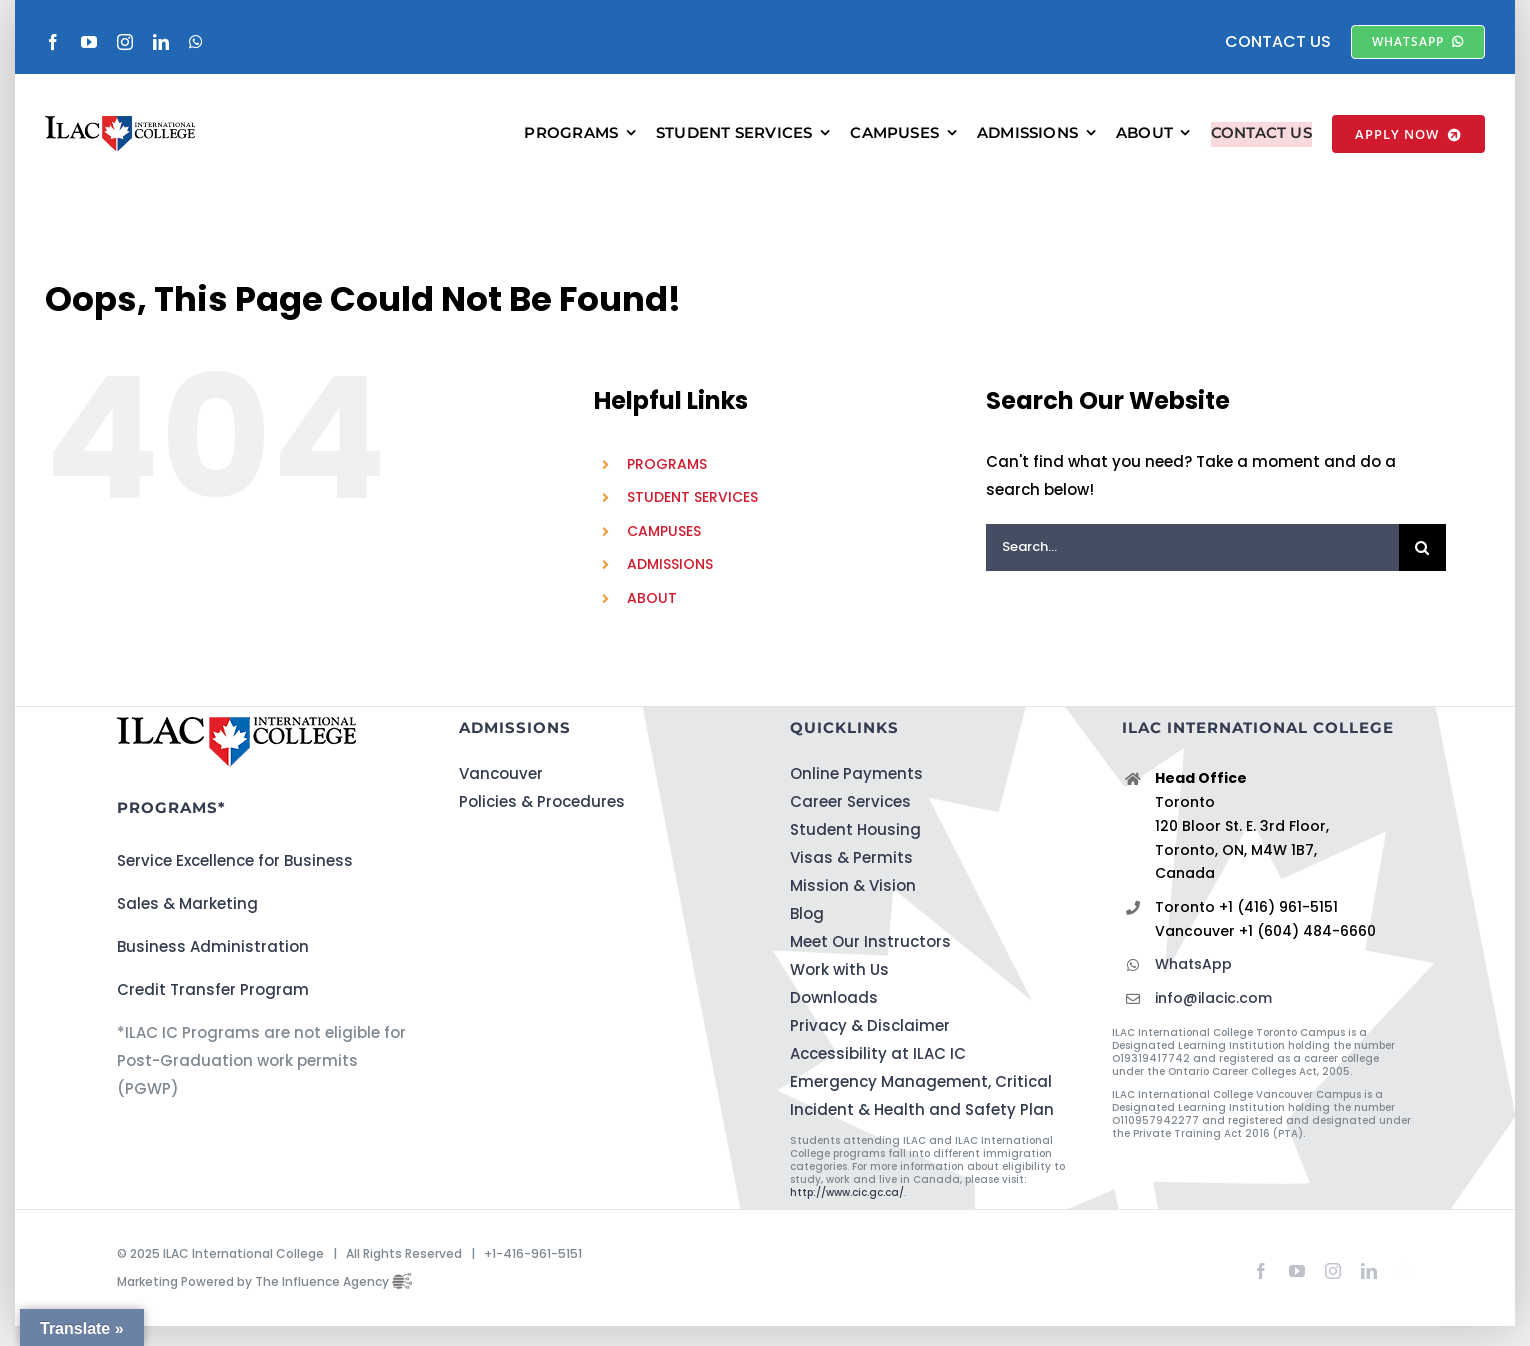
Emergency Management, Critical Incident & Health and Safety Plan (922, 1115)
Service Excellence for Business (235, 880)
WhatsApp (1193, 984)
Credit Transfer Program (213, 1009)
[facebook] (53, 42)
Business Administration (213, 966)
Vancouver (501, 793)
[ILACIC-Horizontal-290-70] (120, 133)
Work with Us (839, 989)
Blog (807, 933)
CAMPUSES (664, 551)
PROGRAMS (667, 483)
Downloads (834, 1017)
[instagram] (125, 42)
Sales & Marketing (187, 923)
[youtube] (89, 42)
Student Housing (855, 849)
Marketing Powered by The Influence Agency (264, 1301)
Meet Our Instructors (870, 961)
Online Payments (856, 793)
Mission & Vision (853, 905)
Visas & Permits (851, 877)
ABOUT (652, 618)
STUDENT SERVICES (692, 517)
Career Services (850, 821)
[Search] (1422, 567)
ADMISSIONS (670, 584)
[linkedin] (161, 42)
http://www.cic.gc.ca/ (847, 1212)
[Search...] (1192, 567)
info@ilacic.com (1213, 1018)
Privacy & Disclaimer (870, 1045)
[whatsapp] (196, 42)
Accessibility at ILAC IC (878, 1073)
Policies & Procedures (542, 821)
